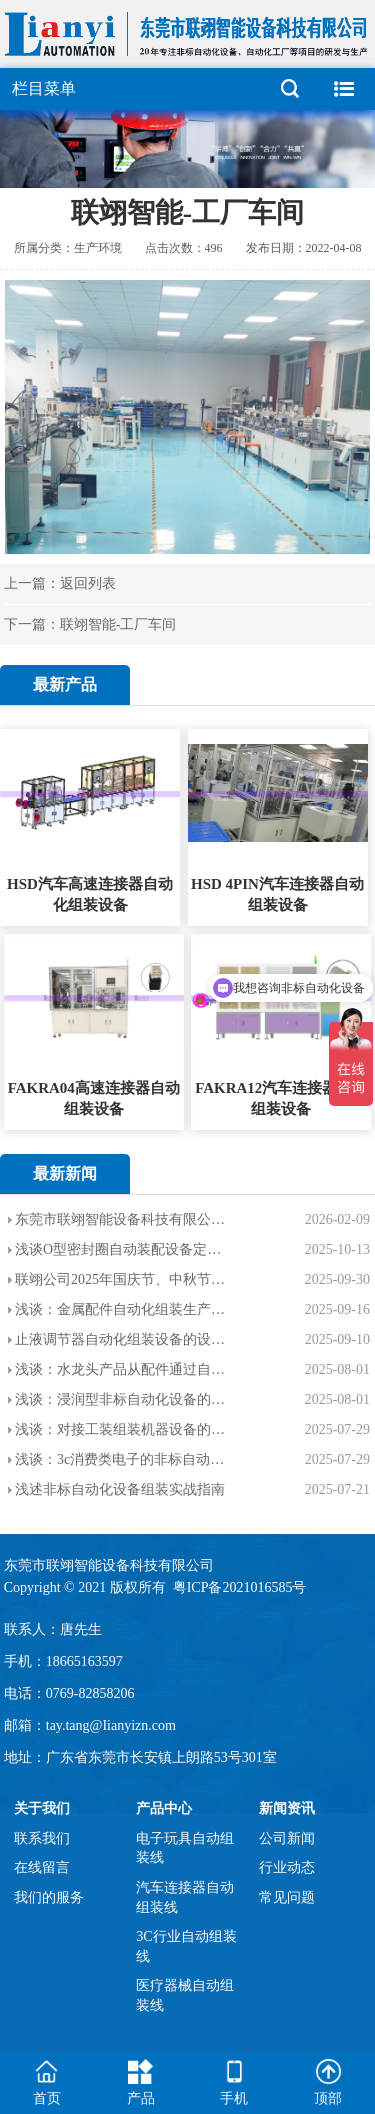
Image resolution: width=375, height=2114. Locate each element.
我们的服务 (49, 1897)
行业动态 (287, 1867)
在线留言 (42, 1867)
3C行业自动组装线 (186, 1946)
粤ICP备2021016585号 (241, 1587)
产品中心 (164, 1808)
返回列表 (88, 583)
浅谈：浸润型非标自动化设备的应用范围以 (121, 1399)
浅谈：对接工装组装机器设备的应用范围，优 (121, 1429)
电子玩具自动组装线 (185, 1848)
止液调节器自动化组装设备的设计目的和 (121, 1339)
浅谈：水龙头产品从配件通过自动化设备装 (121, 1369)
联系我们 (42, 1838)
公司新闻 (287, 1838)
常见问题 (287, 1897)
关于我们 (42, 1808)
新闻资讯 (287, 1808)
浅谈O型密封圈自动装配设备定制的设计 (121, 1249)
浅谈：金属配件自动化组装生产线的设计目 (121, 1309)
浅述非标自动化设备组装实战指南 (120, 1489)
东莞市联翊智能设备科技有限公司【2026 (121, 1219)
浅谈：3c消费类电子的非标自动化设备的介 (121, 1459)
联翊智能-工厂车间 (118, 624)
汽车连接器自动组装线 (185, 1897)
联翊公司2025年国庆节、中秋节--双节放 (121, 1279)
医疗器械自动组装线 (185, 1995)
